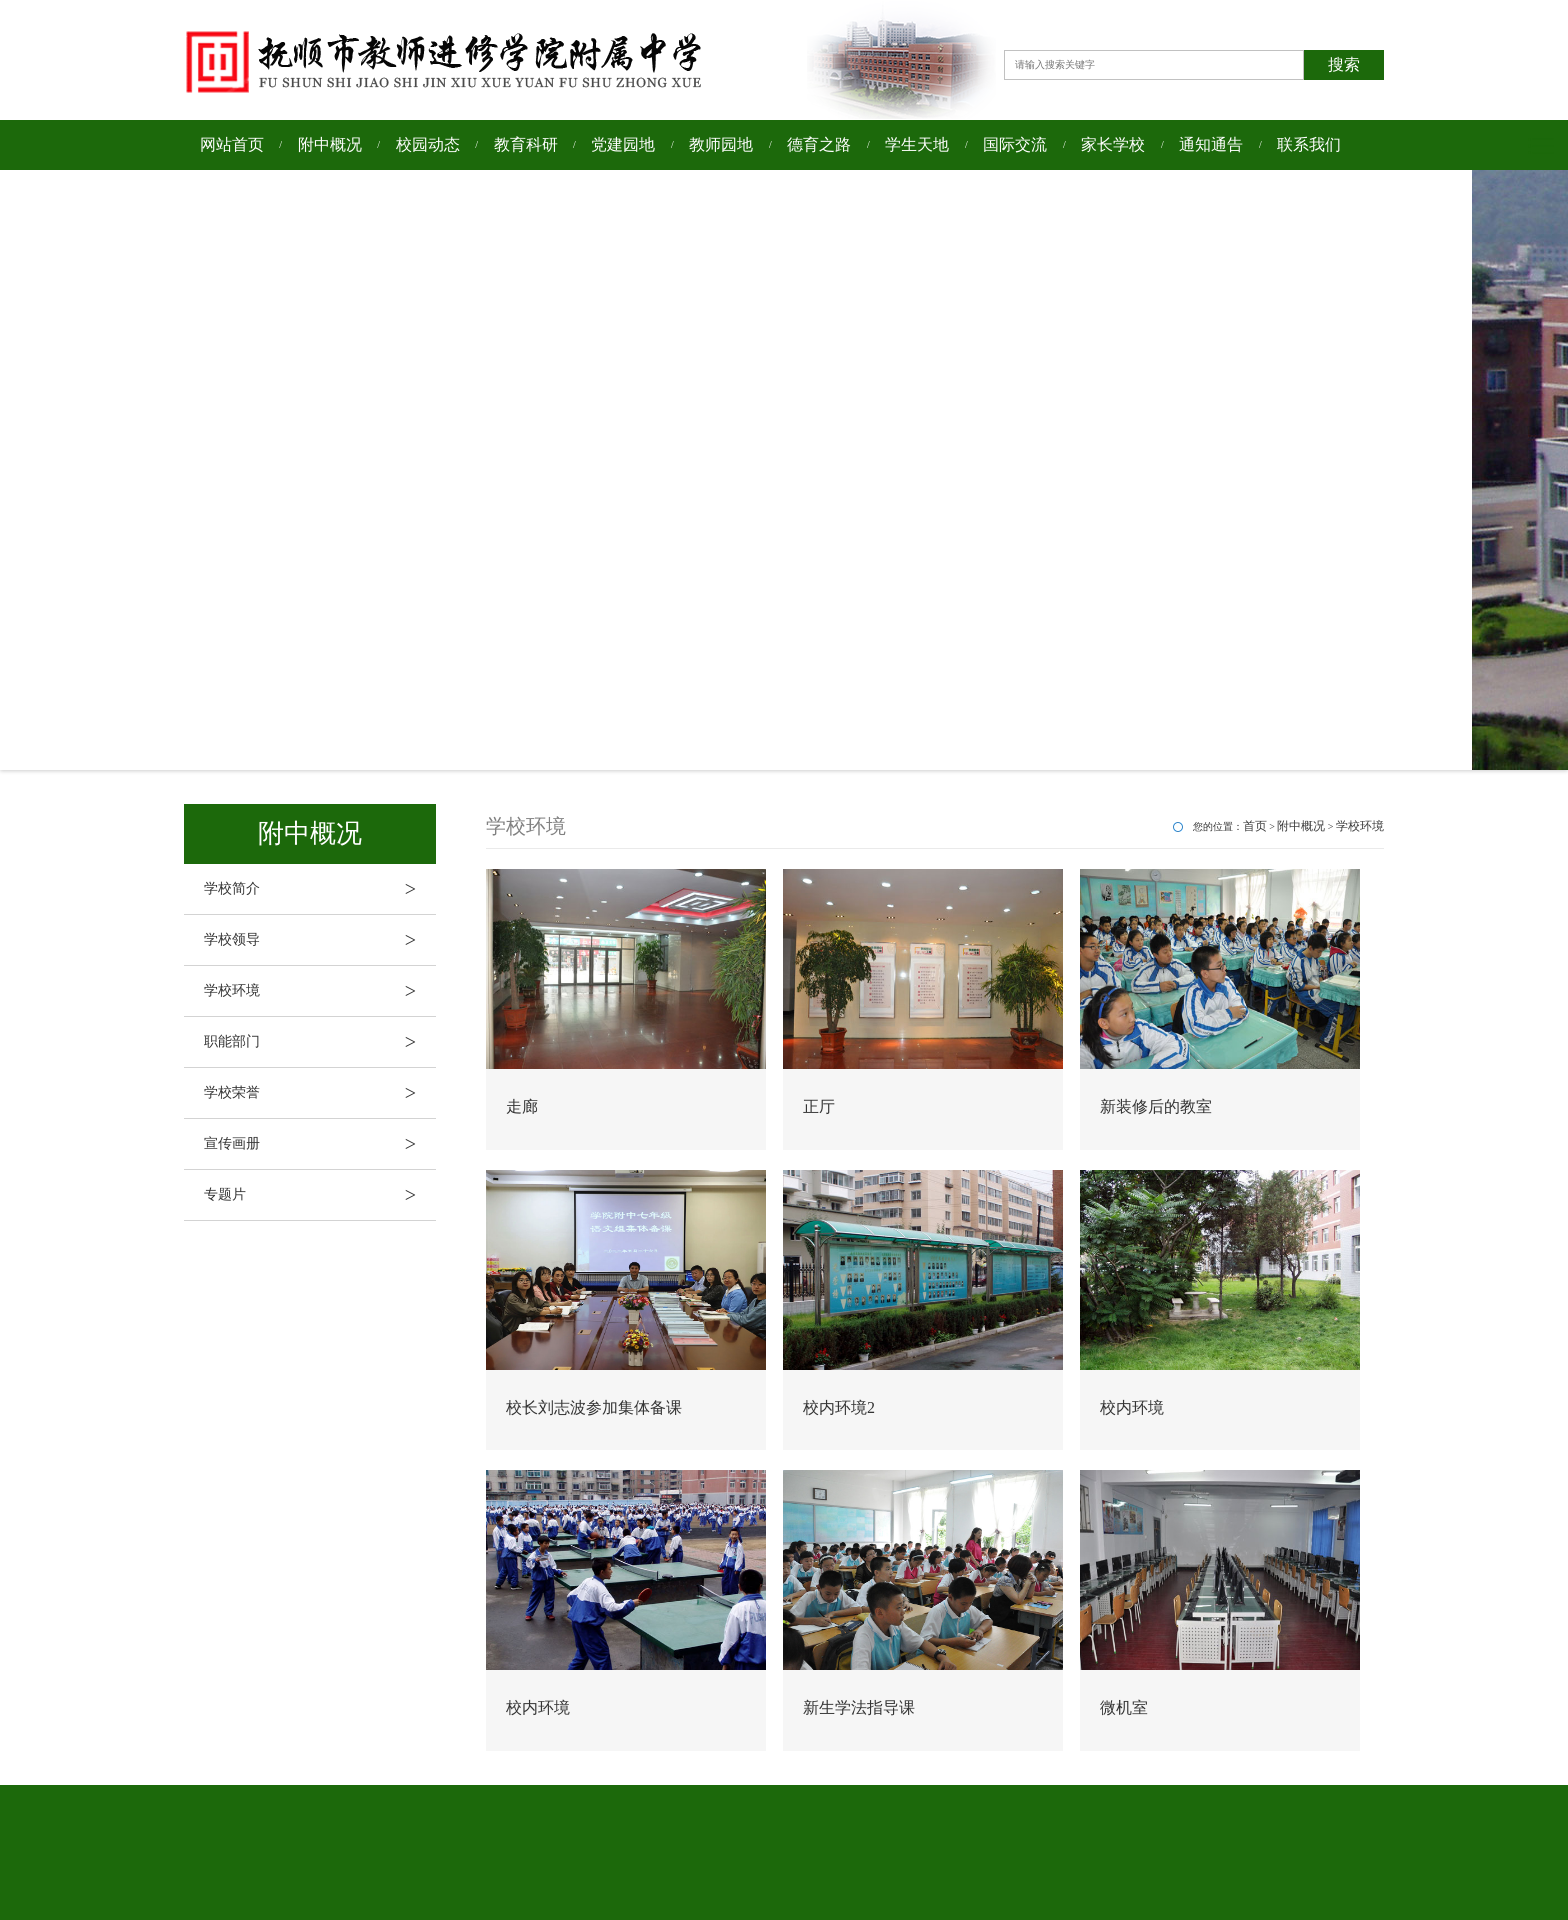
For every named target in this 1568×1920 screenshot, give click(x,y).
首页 (1255, 826)
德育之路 (819, 144)
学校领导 (320, 940)
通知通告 (1211, 144)
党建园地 (623, 144)
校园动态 (428, 144)
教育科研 (526, 144)
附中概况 (330, 144)
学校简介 (320, 889)
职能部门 (320, 1042)
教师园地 (721, 144)
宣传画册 (320, 1144)
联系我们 (1309, 144)
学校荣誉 (320, 1093)
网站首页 (232, 144)
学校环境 (320, 991)
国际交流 (1015, 144)
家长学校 (1113, 144)
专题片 (320, 1195)
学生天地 (917, 144)
